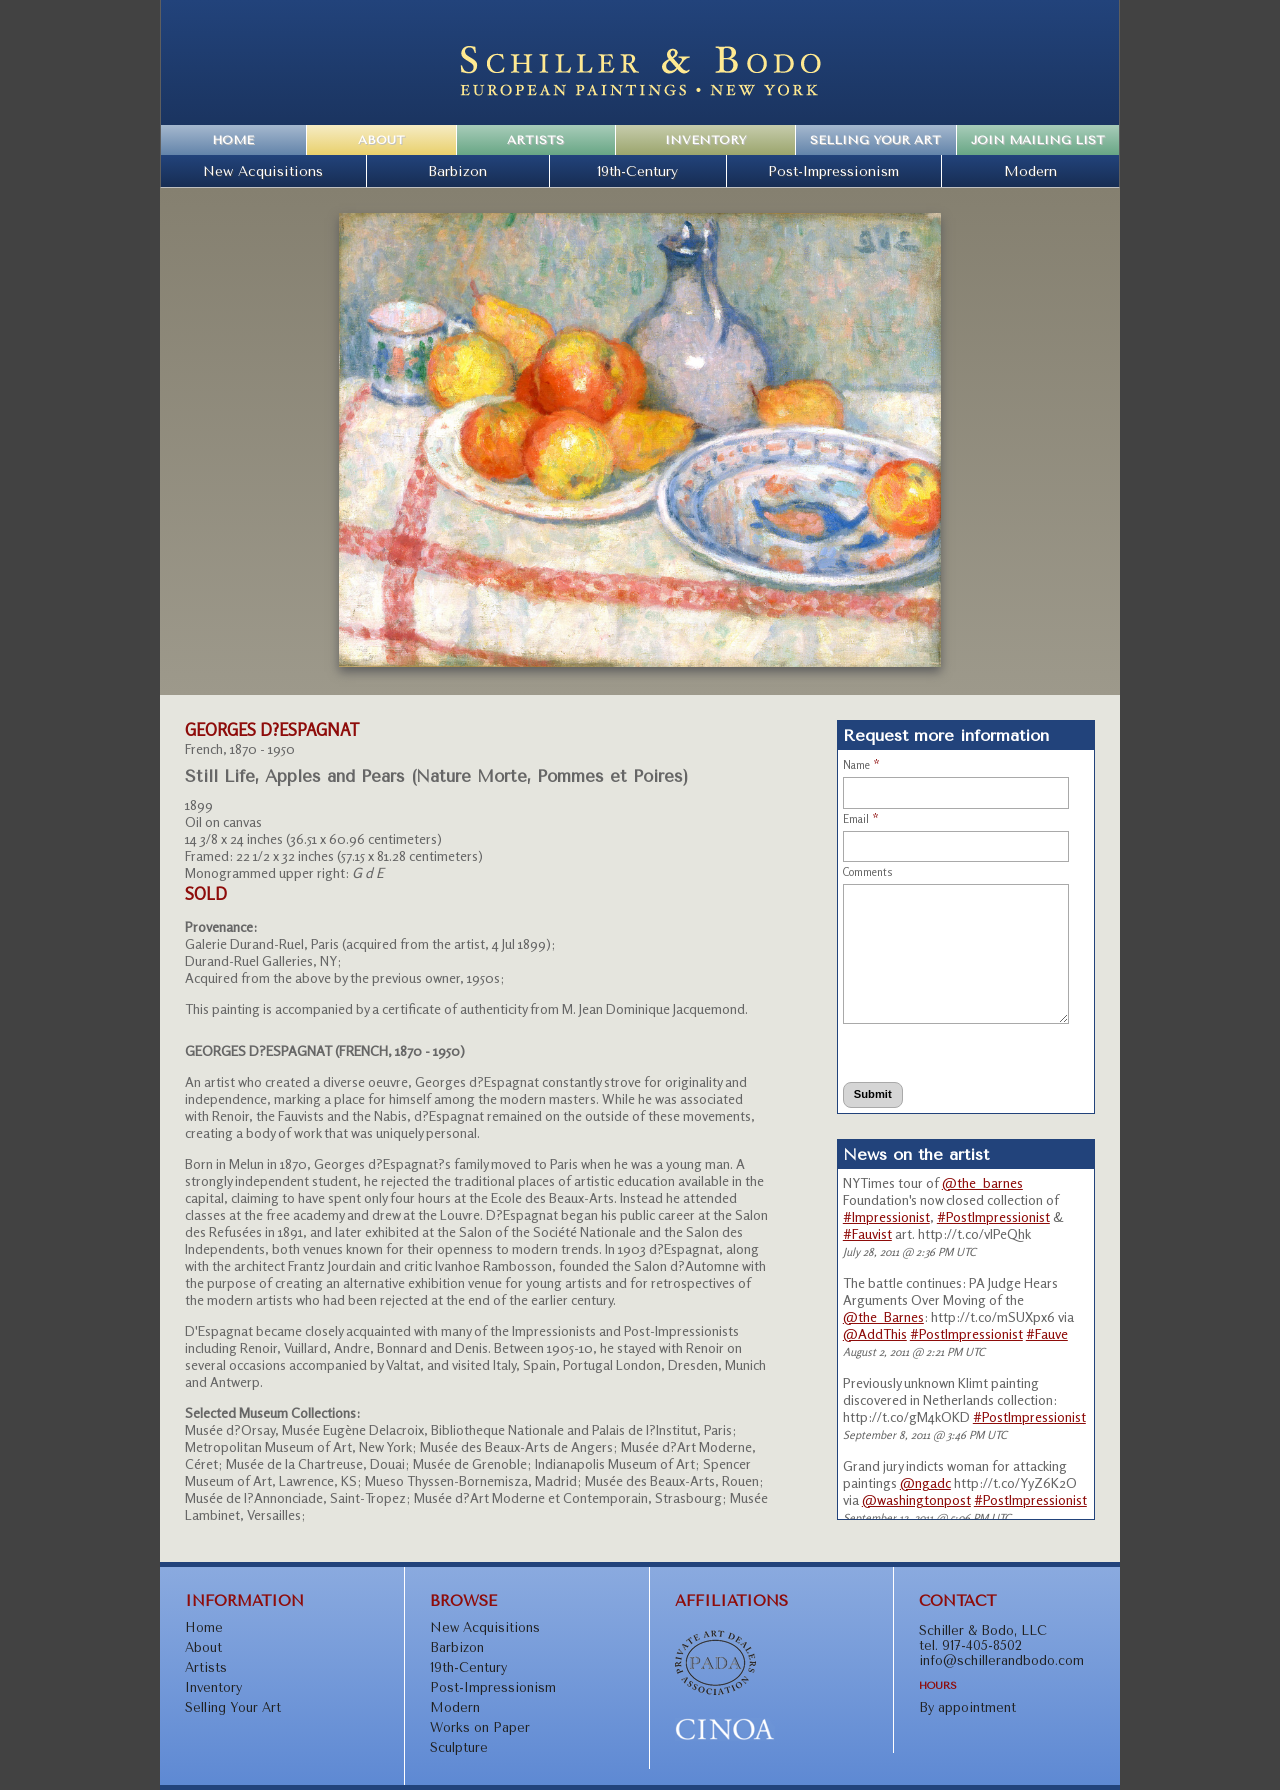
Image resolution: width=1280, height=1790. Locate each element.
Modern (1030, 171)
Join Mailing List (1038, 140)
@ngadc (925, 1482)
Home (233, 140)
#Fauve (1047, 1333)
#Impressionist (886, 1216)
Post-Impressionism (833, 171)
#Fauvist (867, 1233)
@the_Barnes (883, 1316)
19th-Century (637, 171)
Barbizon (457, 171)
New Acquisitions (263, 171)
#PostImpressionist (993, 1216)
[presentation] (934, 1052)
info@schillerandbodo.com (1001, 1660)
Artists (535, 140)
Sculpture (459, 1747)
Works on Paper (480, 1727)
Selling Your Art (875, 140)
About (381, 140)
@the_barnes (982, 1182)
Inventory (705, 140)
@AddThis (875, 1333)
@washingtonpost (916, 1499)
